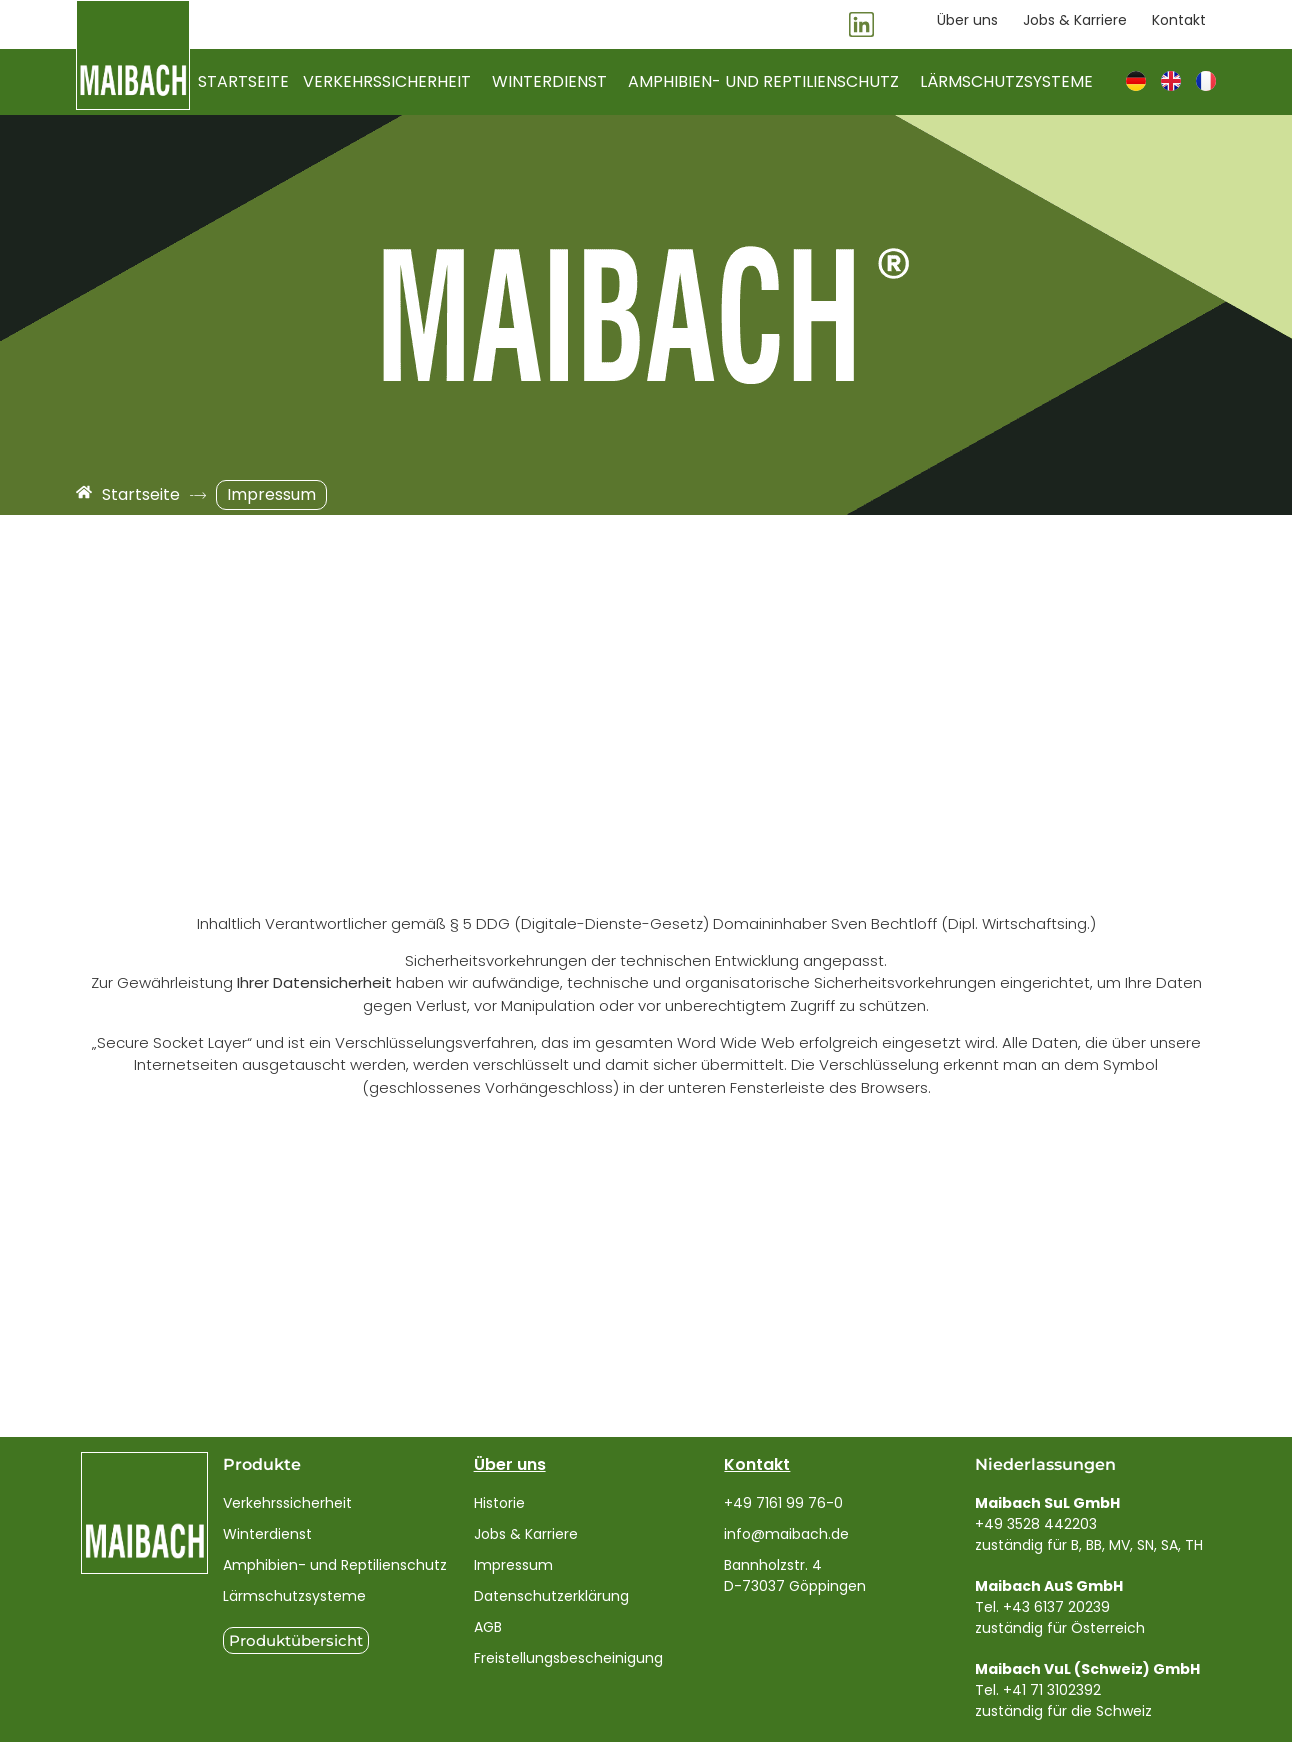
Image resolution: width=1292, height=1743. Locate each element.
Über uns (510, 1465)
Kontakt (757, 1465)
